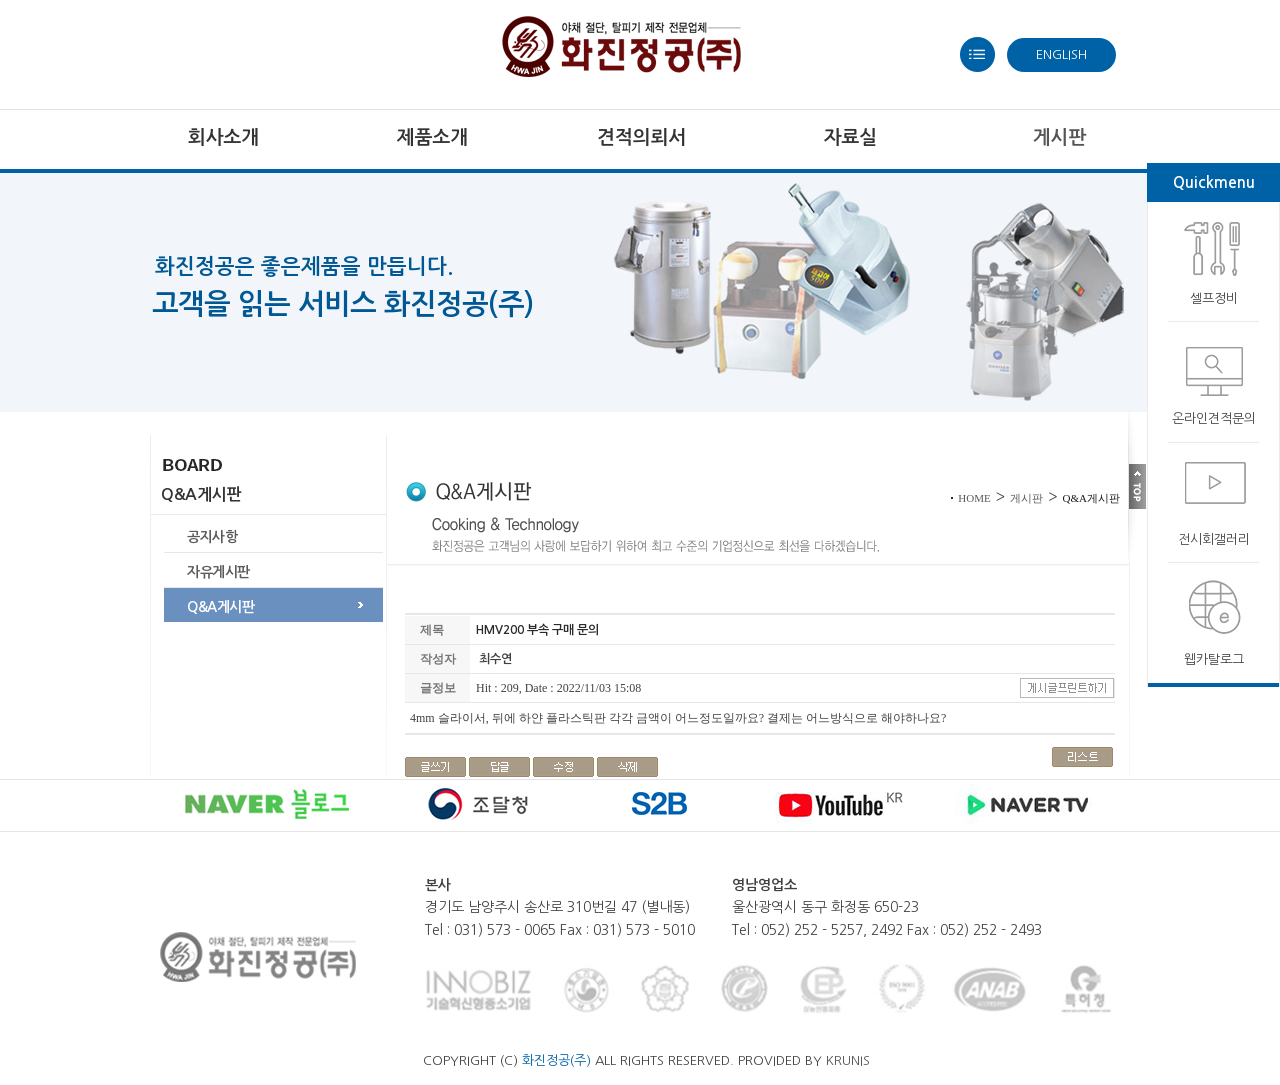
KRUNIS (848, 1060)
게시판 (1026, 498)
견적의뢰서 (641, 137)
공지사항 (212, 537)
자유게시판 (218, 572)
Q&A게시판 (220, 607)
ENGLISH (1061, 54)
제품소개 (432, 137)
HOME (974, 498)
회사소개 (223, 137)
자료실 (851, 137)
